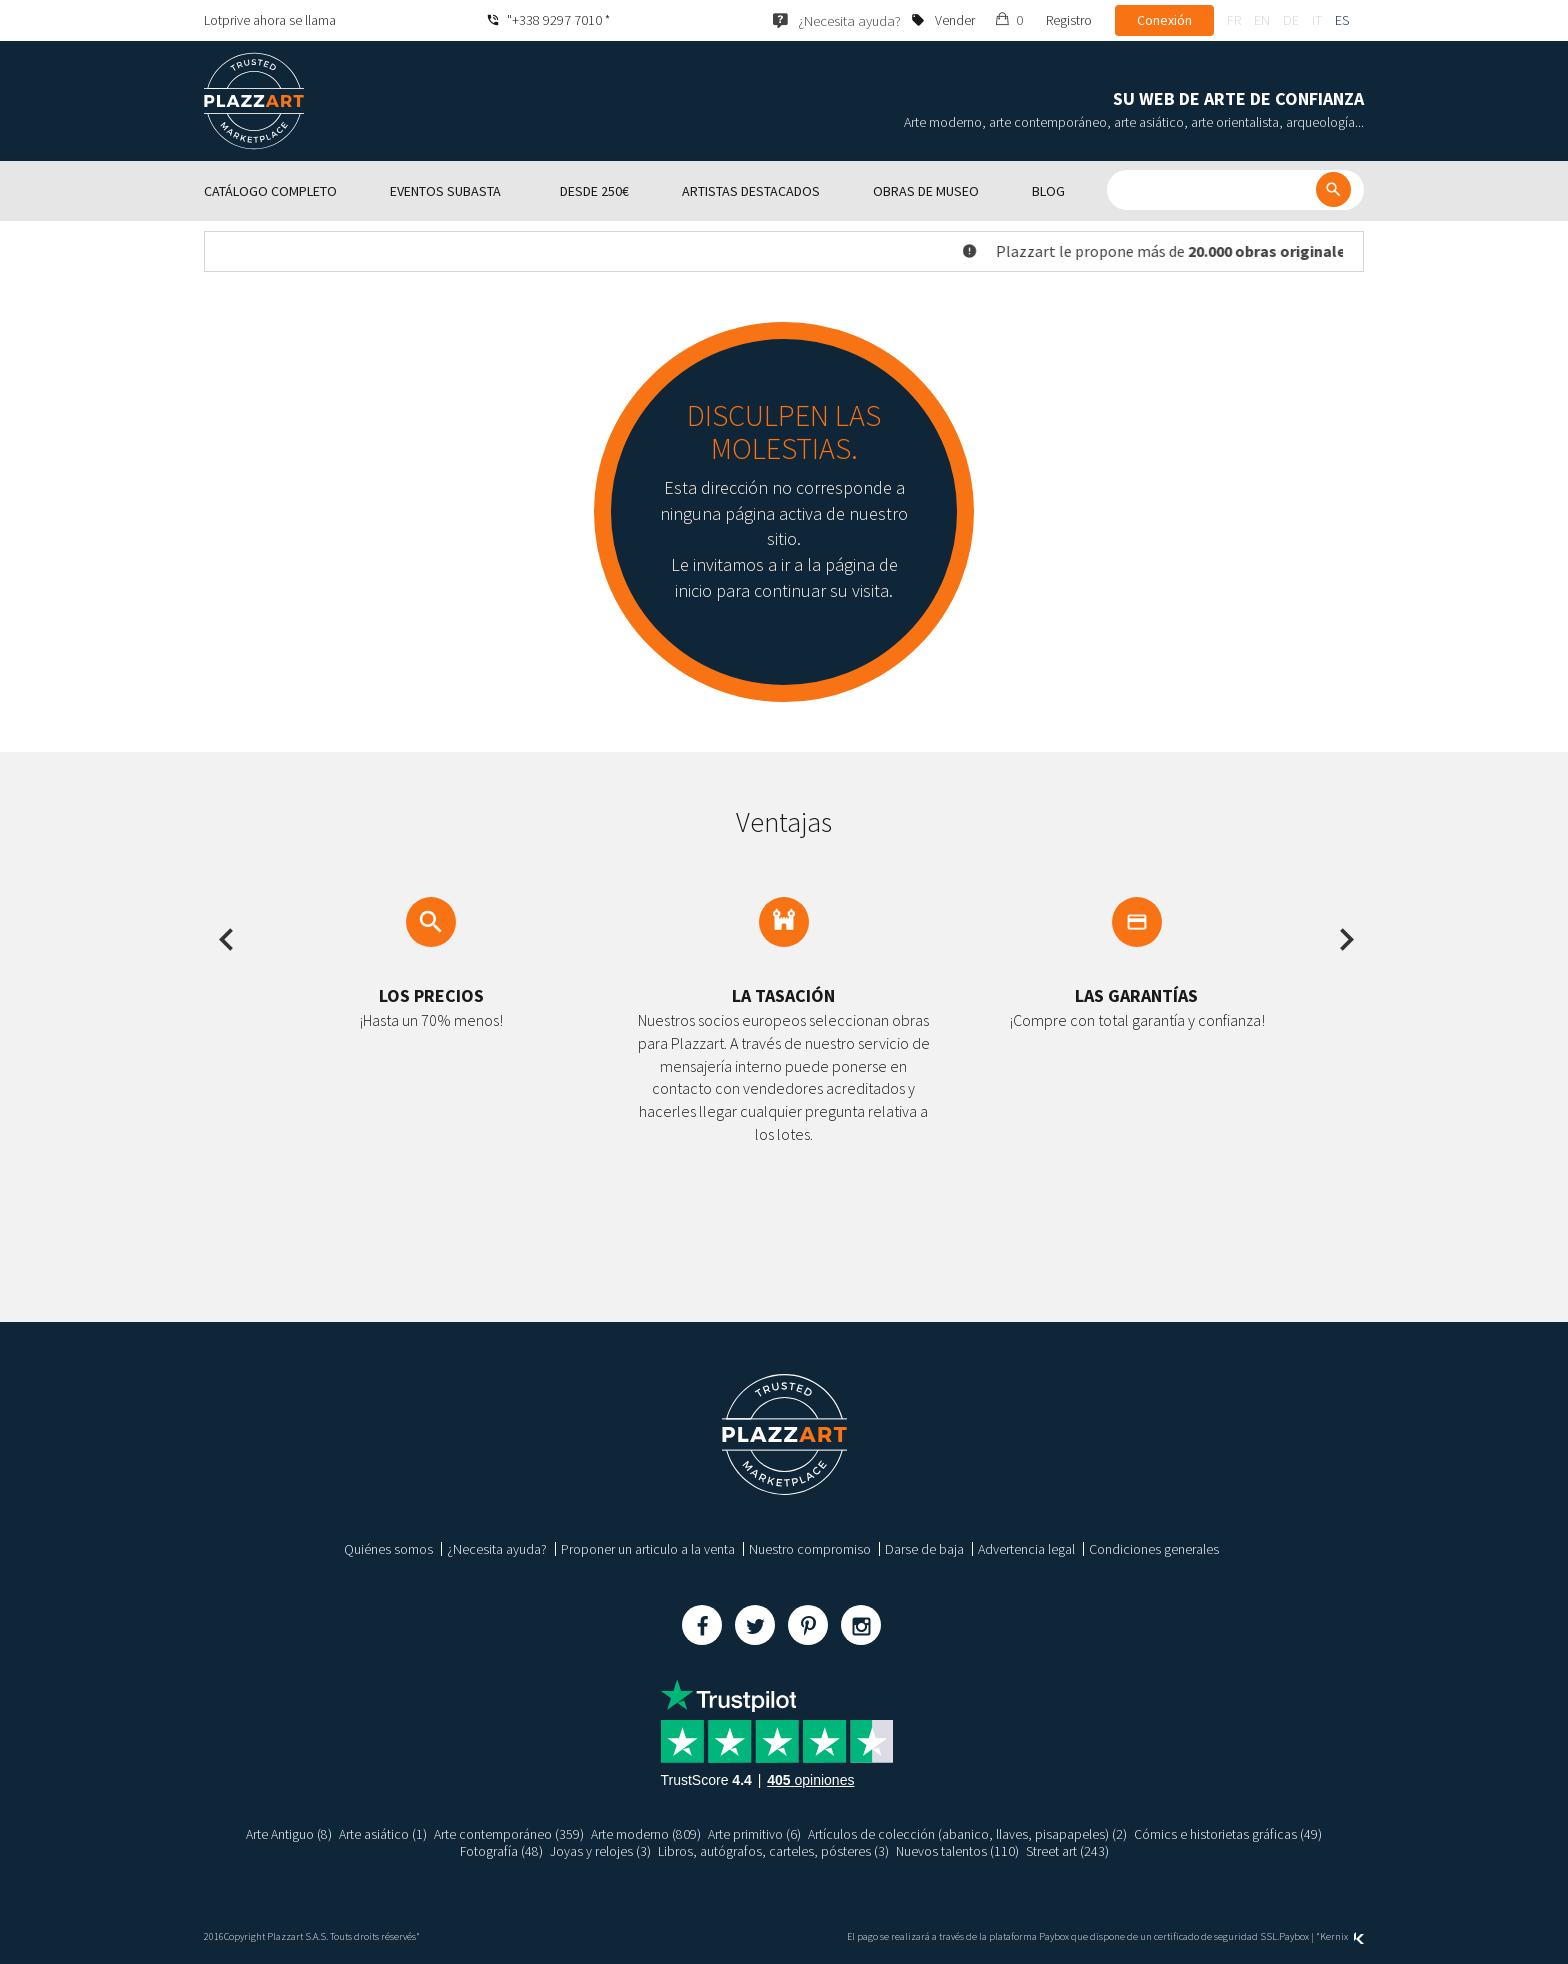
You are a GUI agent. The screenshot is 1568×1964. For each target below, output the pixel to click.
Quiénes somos (388, 1549)
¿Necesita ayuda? (497, 1549)
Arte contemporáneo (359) (509, 1834)
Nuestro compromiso (810, 1549)
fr (1234, 20)
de (1291, 20)
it (1317, 20)
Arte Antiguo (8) (289, 1834)
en (1262, 20)
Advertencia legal (1026, 1549)
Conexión (1164, 20)
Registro (1069, 20)
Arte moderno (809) (646, 1834)
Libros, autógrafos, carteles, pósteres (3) (773, 1851)
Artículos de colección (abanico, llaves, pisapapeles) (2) (967, 1834)
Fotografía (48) (501, 1851)
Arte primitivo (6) (754, 1834)
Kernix (1342, 1936)
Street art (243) (1068, 1851)
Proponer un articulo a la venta (648, 1549)
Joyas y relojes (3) (600, 1851)
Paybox (1294, 1936)
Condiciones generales (1154, 1549)
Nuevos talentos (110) (958, 1851)
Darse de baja (924, 1549)
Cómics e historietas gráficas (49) (1228, 1834)
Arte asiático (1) (383, 1834)
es (1342, 20)
